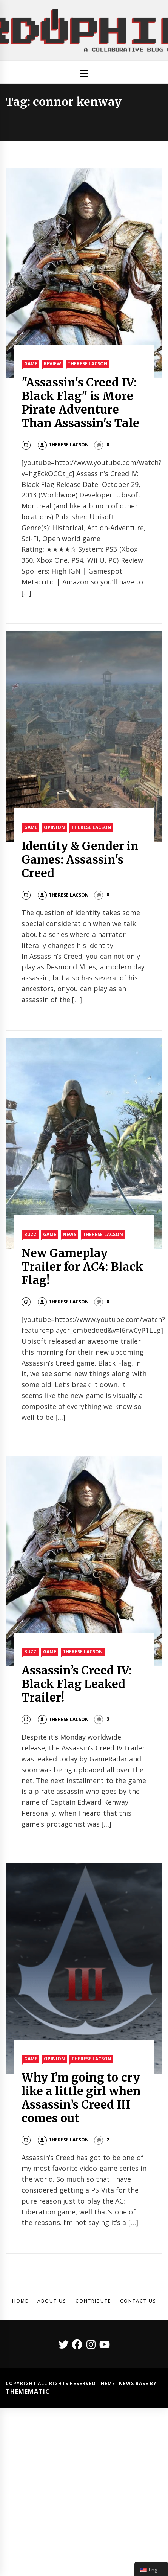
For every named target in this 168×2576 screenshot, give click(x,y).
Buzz (30, 1234)
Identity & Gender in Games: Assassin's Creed (80, 859)
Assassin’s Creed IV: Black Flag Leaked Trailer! (77, 1684)
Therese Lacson (88, 363)
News (69, 1234)
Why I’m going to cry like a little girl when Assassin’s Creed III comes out (81, 2097)
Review (52, 363)
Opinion (54, 827)
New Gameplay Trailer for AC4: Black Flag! (82, 1266)
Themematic (28, 2391)
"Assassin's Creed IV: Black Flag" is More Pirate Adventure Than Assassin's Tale (81, 402)
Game (30, 363)
